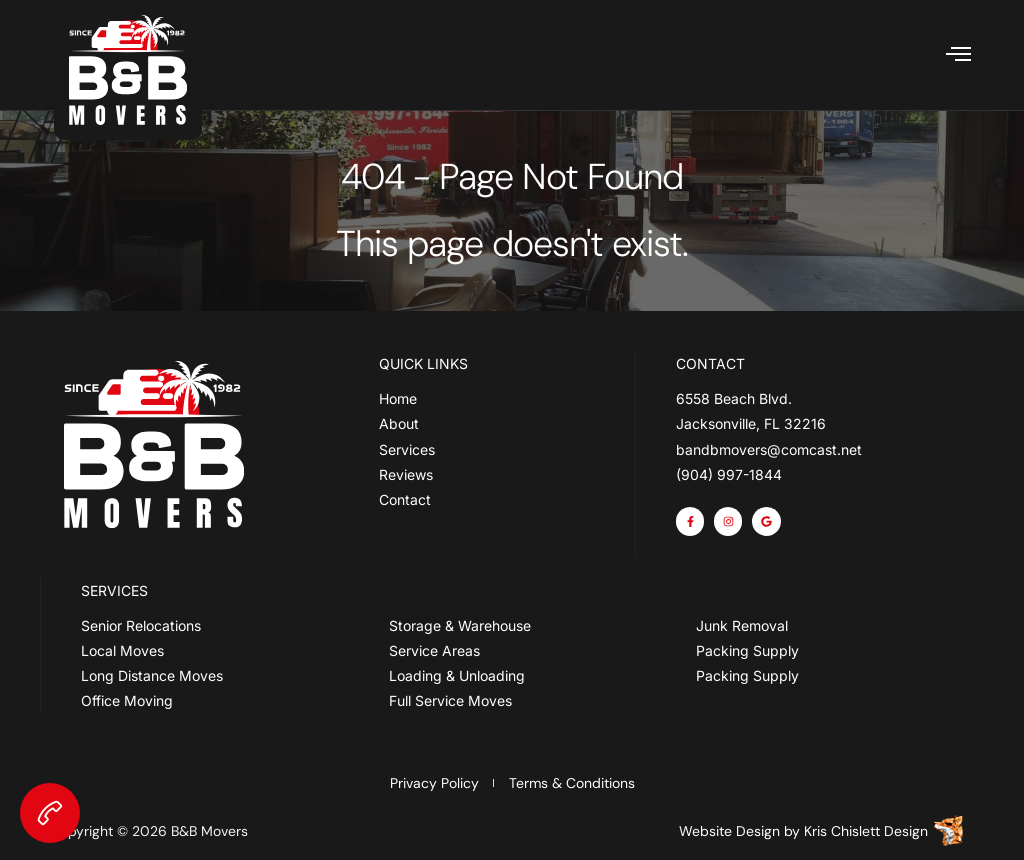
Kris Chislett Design (866, 831)
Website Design (729, 831)
